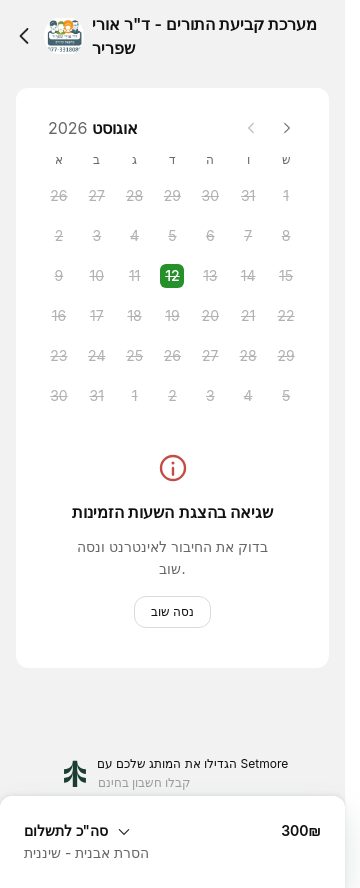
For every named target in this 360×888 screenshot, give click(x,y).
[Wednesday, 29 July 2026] (172, 196)
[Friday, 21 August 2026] (248, 316)
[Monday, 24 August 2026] (97, 356)
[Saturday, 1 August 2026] (286, 196)
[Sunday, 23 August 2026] (59, 356)
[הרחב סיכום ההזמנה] (172, 830)
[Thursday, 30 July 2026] (210, 196)
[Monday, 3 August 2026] (97, 236)
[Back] (24, 36)
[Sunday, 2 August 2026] (59, 236)
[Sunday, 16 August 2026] (59, 316)
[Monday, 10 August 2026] (97, 276)
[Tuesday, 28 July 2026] (135, 196)
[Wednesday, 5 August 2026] (172, 236)
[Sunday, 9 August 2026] (59, 276)
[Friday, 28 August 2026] (248, 356)
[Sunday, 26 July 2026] (59, 196)
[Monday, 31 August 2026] (97, 396)
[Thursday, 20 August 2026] (210, 316)
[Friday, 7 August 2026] (248, 236)
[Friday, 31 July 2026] (248, 196)
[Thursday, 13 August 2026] (210, 276)
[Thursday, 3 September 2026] (210, 396)
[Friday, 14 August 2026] (248, 276)
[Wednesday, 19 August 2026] (172, 316)
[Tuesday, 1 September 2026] (135, 396)
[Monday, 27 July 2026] (97, 196)
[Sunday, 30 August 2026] (59, 396)
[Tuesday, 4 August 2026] (135, 236)
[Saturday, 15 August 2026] (286, 276)
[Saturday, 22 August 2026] (286, 316)
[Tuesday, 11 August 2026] (135, 276)
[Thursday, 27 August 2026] (210, 356)
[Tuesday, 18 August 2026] (135, 316)
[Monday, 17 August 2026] (97, 316)
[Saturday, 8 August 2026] (286, 236)
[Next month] (287, 128)
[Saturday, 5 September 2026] (286, 396)
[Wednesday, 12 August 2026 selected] (172, 276)
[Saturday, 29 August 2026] (286, 356)
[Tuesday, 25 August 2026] (135, 356)
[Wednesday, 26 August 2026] (172, 356)
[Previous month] (251, 128)
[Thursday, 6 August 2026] (210, 236)
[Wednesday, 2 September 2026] (172, 396)
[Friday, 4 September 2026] (248, 396)
